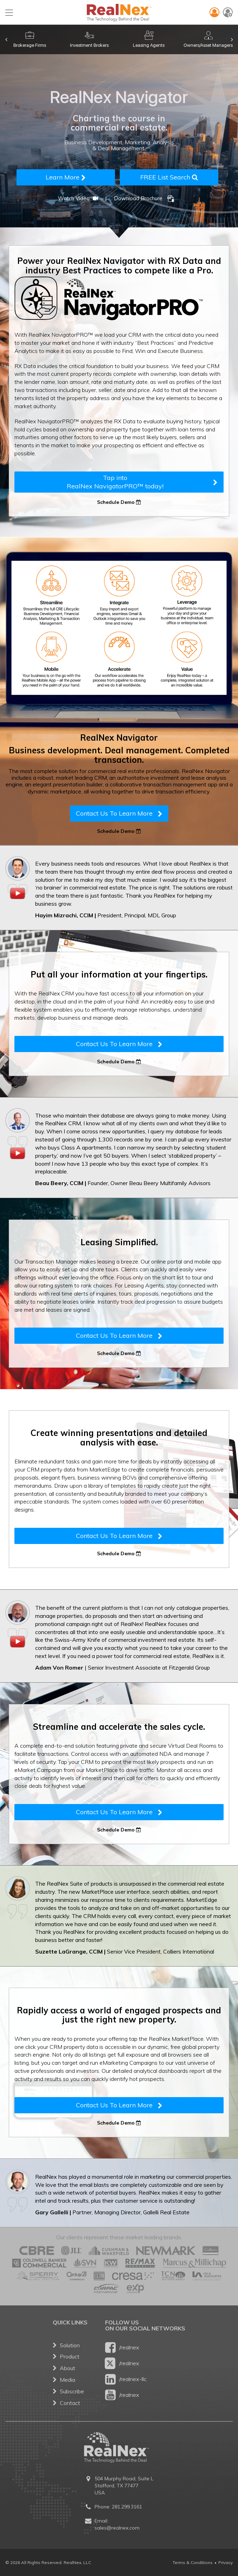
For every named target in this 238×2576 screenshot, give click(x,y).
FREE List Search (169, 177)
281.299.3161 (127, 2507)
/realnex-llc (126, 2379)
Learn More (66, 177)
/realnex (122, 2347)
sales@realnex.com (117, 2528)
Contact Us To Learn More (119, 813)
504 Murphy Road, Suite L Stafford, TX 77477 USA (124, 2485)
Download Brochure (144, 198)
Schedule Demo (119, 502)
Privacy (225, 2562)
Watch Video (78, 198)
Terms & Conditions (193, 2562)
